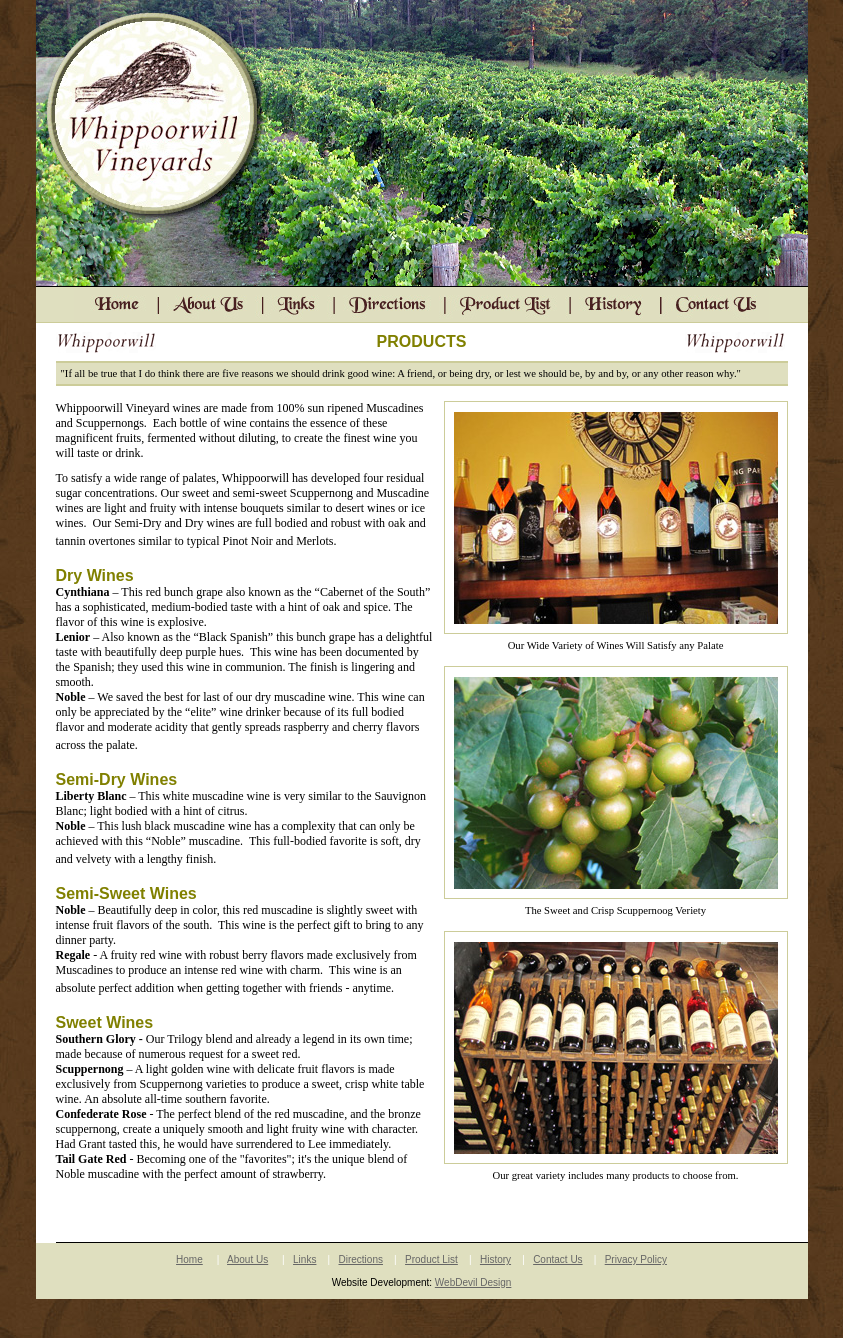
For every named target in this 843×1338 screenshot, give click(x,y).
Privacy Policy (636, 1259)
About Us (247, 1259)
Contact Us (557, 1259)
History (495, 1259)
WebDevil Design (473, 1282)
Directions (361, 1259)
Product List (431, 1259)
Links (304, 1259)
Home (189, 1259)
